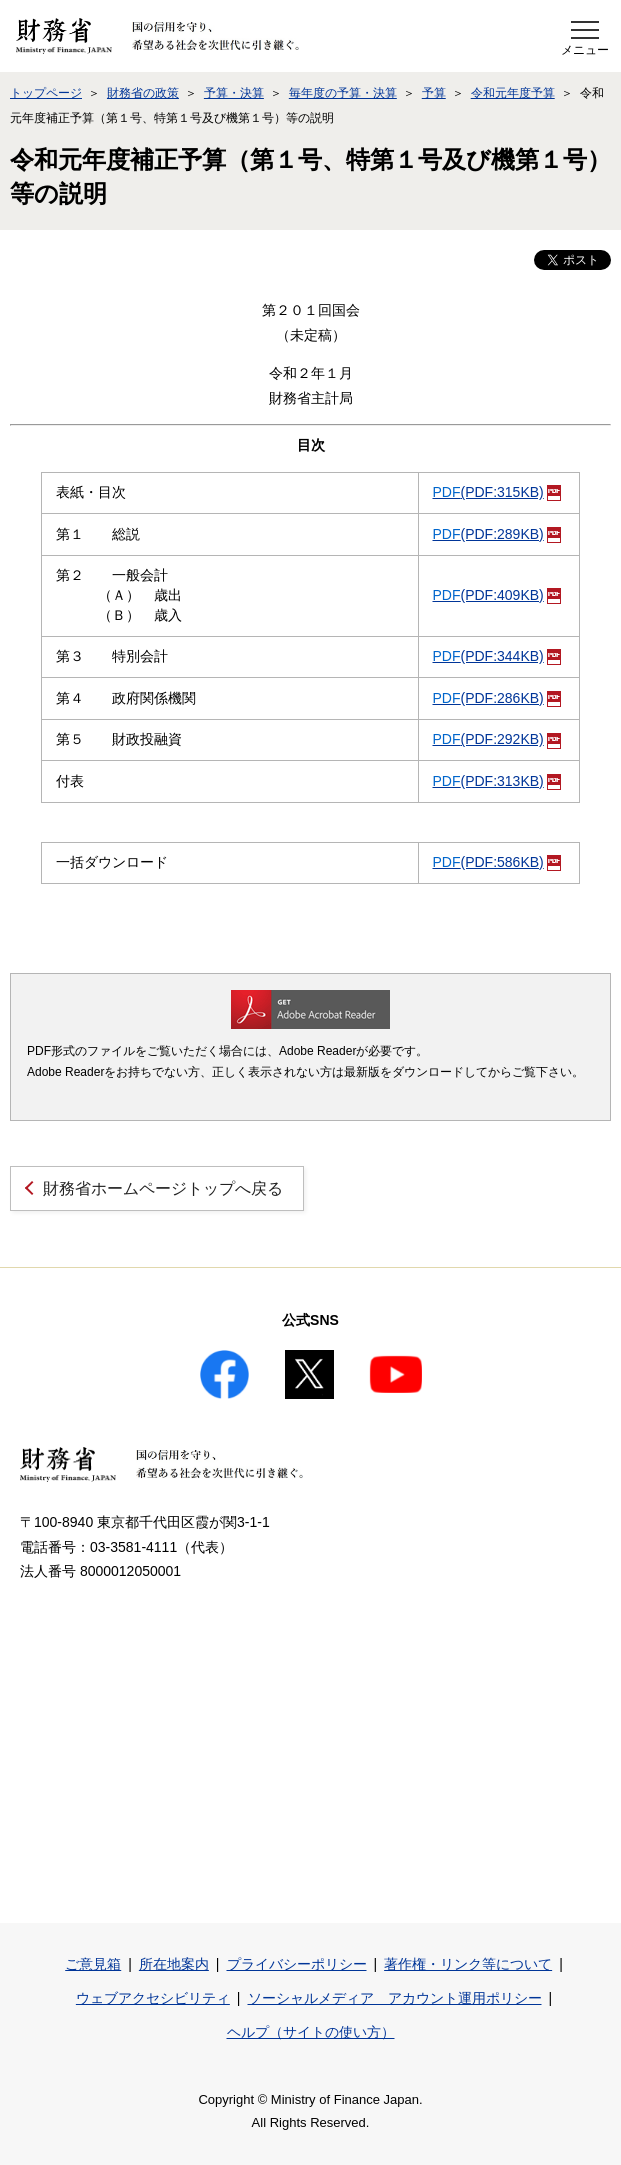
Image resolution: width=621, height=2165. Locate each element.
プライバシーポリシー (297, 1964)
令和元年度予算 (513, 93)
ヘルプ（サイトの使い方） (311, 2032)
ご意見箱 (93, 1964)
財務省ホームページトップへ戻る (163, 1188)
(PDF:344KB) (497, 656)
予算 (434, 93)
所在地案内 (174, 1964)
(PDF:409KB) (497, 595)
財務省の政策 (143, 93)
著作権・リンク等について (468, 1964)
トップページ (46, 93)
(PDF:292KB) (497, 739)
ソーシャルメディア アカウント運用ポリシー (395, 1998)
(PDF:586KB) (497, 862)
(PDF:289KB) (497, 534)
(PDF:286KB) (497, 698)
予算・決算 (234, 93)
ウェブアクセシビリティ (153, 1998)
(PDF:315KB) (497, 492)
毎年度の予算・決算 (343, 93)
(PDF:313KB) (497, 781)
